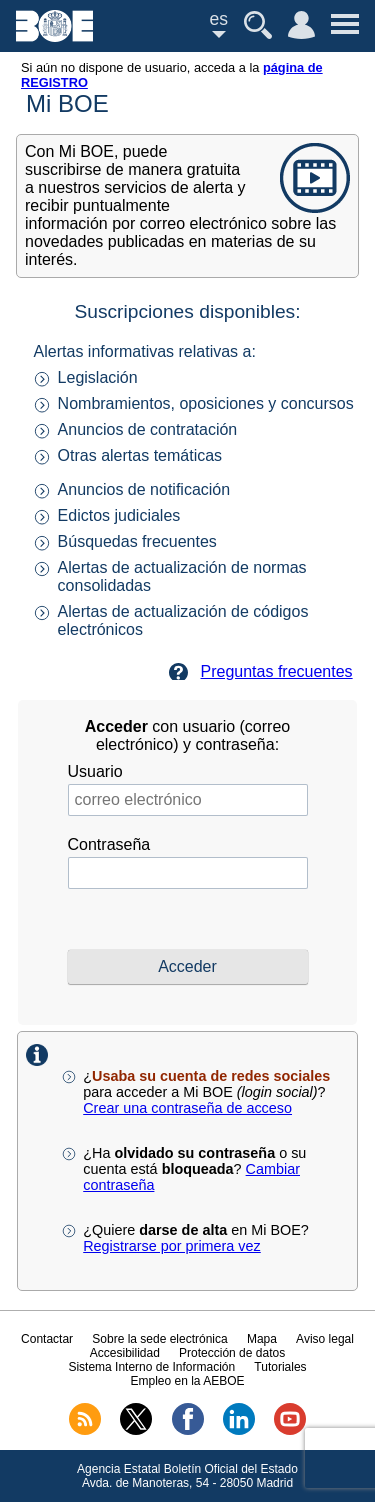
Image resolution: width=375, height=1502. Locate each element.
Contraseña (109, 844)
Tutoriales (280, 1367)
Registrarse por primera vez (172, 1246)
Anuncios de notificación (144, 489)
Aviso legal (325, 1339)
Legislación (98, 377)
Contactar (47, 1339)
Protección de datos (232, 1353)
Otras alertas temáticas (140, 455)
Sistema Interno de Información (151, 1367)
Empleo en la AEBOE (187, 1381)
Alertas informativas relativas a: (145, 351)
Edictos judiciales (119, 515)
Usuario (95, 771)
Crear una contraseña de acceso (187, 1108)
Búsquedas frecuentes (137, 541)
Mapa (262, 1339)
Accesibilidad (125, 1353)
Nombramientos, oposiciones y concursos (206, 403)
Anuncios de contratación (148, 429)
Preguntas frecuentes (277, 671)
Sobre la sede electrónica (159, 1339)
